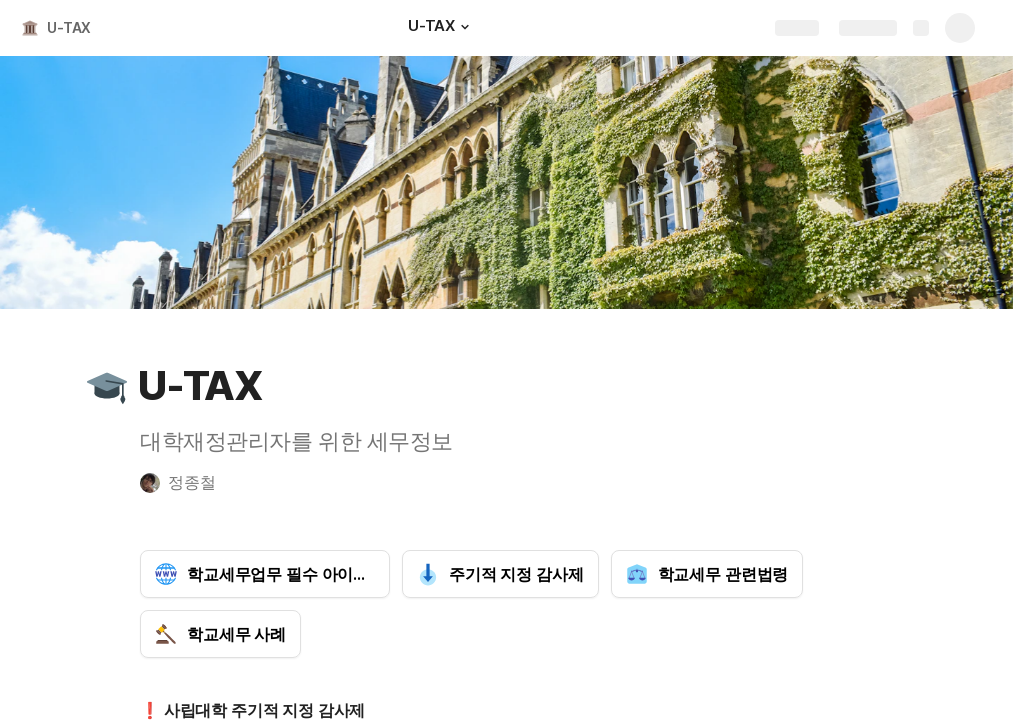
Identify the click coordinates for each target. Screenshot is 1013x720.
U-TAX (69, 27)
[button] (465, 27)
